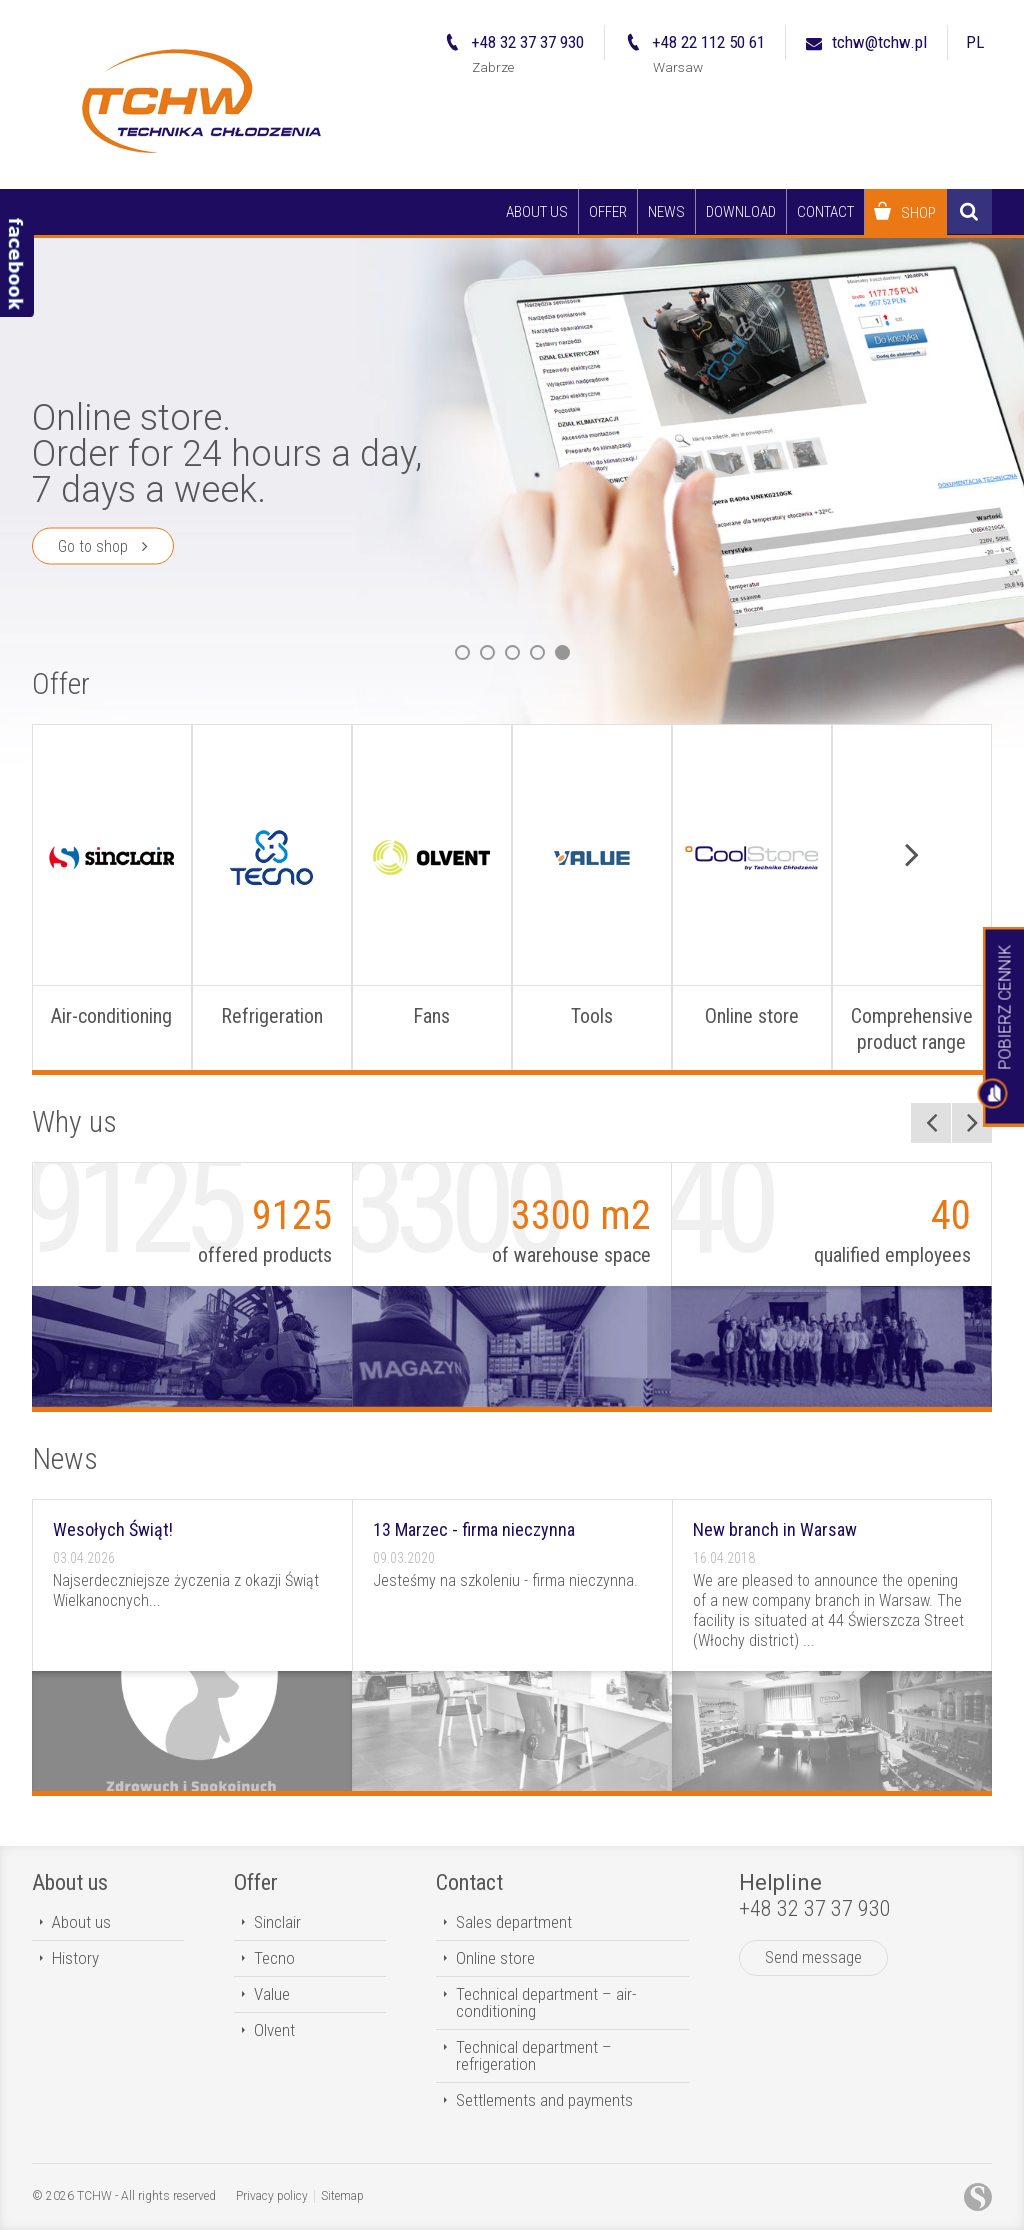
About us (70, 1882)
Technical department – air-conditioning (546, 2002)
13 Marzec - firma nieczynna (474, 1529)
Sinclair (277, 1922)
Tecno (274, 1958)
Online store (495, 1958)
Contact (469, 1882)
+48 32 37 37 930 (815, 1908)
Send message (813, 1957)
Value (272, 1994)
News (65, 1458)
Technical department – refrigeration (534, 2055)
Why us (74, 1121)
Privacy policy (272, 2196)
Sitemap (342, 2196)
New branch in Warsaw (775, 1529)
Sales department (514, 1922)
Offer (61, 683)
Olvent (274, 2030)
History (75, 1958)
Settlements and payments (544, 2100)
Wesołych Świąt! (113, 1529)
